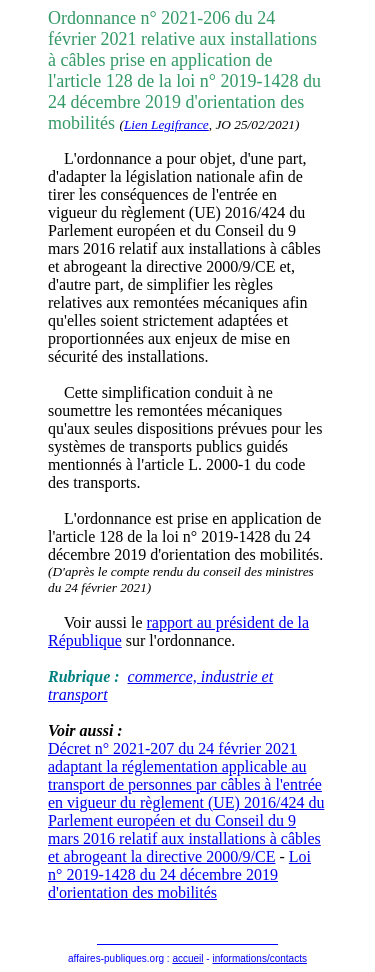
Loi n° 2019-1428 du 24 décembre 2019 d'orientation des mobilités (179, 874)
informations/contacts (259, 958)
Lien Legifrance (166, 124)
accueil (187, 958)
